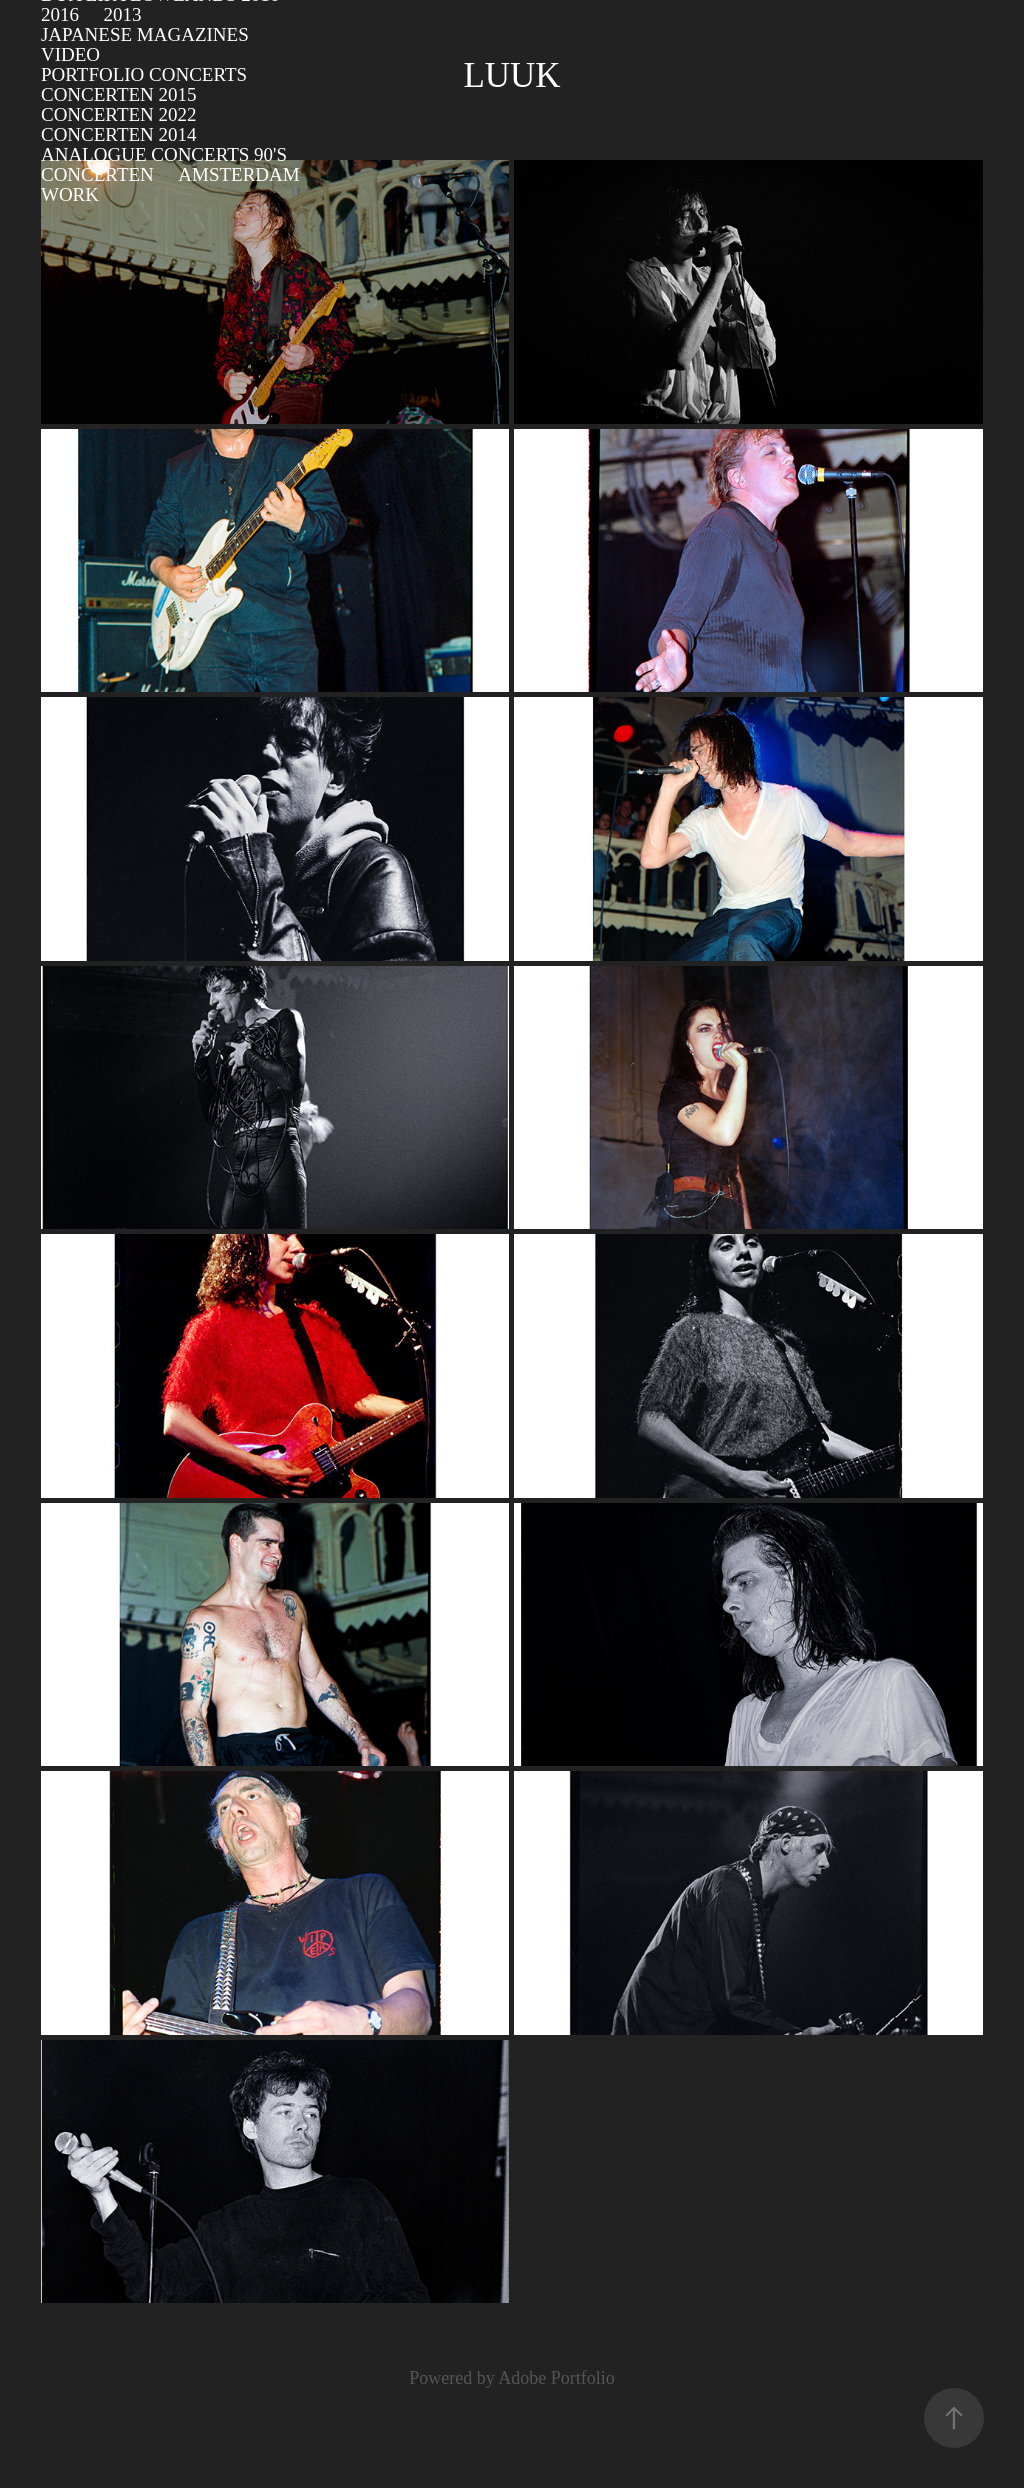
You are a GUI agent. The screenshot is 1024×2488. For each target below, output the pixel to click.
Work (70, 194)
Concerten (97, 174)
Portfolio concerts (144, 74)
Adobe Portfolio (556, 2378)
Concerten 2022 (119, 114)
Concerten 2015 (119, 94)
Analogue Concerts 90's (164, 154)
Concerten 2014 (119, 134)
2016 (60, 14)
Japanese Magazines (145, 34)
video (70, 54)
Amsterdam (238, 174)
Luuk (511, 75)
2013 (122, 14)
